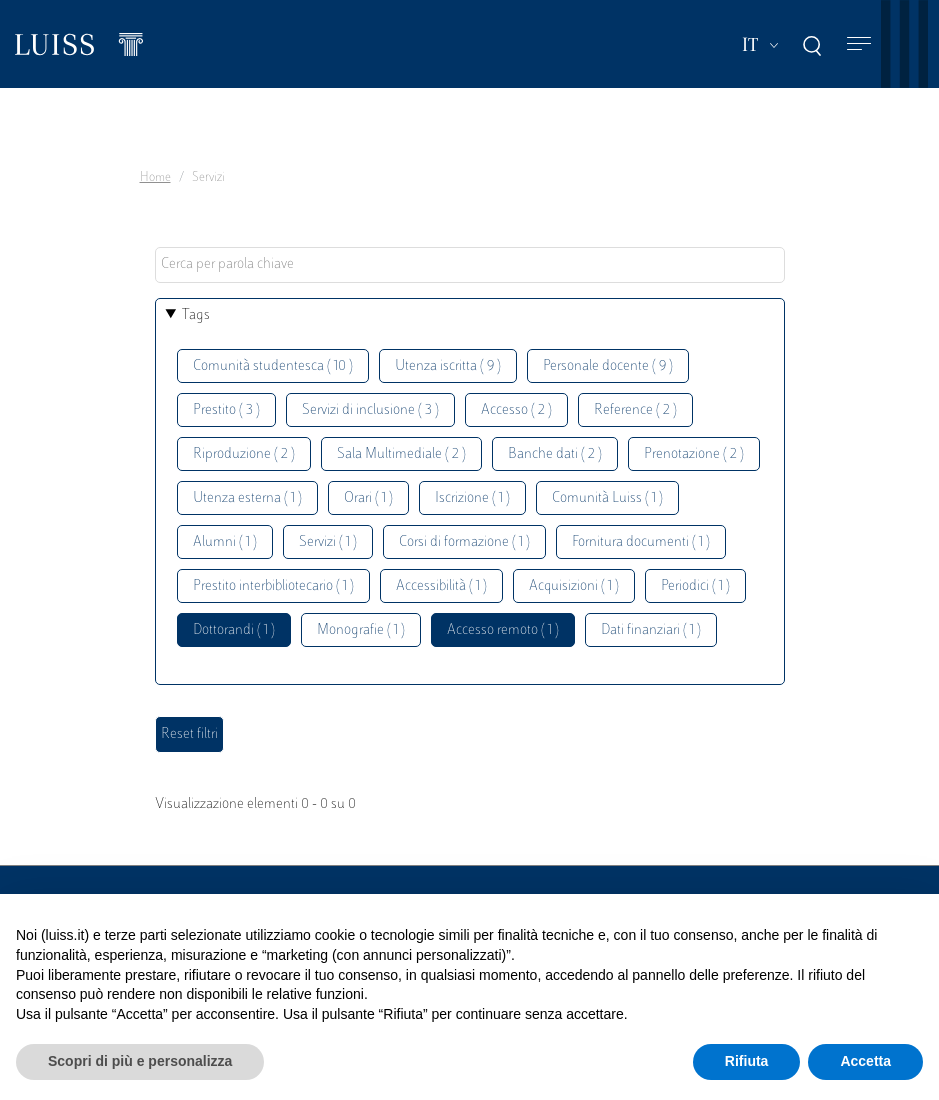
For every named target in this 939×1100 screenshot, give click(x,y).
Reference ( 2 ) (635, 410)
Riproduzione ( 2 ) (244, 454)
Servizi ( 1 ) (328, 542)
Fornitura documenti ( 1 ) (641, 542)
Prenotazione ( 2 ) (694, 454)
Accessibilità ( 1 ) (441, 586)
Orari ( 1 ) (368, 498)
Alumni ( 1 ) (225, 542)
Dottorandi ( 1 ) (234, 630)
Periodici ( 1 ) (695, 586)
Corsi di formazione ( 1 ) (464, 542)
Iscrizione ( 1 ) (472, 498)
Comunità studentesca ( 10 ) (273, 366)
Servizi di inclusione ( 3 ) (370, 410)
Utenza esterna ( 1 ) (247, 498)
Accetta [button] (865, 1061)
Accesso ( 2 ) (516, 410)
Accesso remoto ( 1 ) (503, 630)
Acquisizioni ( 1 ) (574, 586)
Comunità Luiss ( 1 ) (607, 498)
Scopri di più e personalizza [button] (140, 1061)
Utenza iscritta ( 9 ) (448, 366)
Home (155, 178)
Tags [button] (196, 315)
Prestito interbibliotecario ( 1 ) (273, 586)
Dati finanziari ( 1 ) (651, 630)
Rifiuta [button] (747, 1061)
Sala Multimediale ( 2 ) (401, 454)
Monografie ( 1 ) (361, 630)
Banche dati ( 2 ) (555, 454)
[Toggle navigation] (859, 44)
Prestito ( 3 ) (226, 410)
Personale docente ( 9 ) (608, 366)
